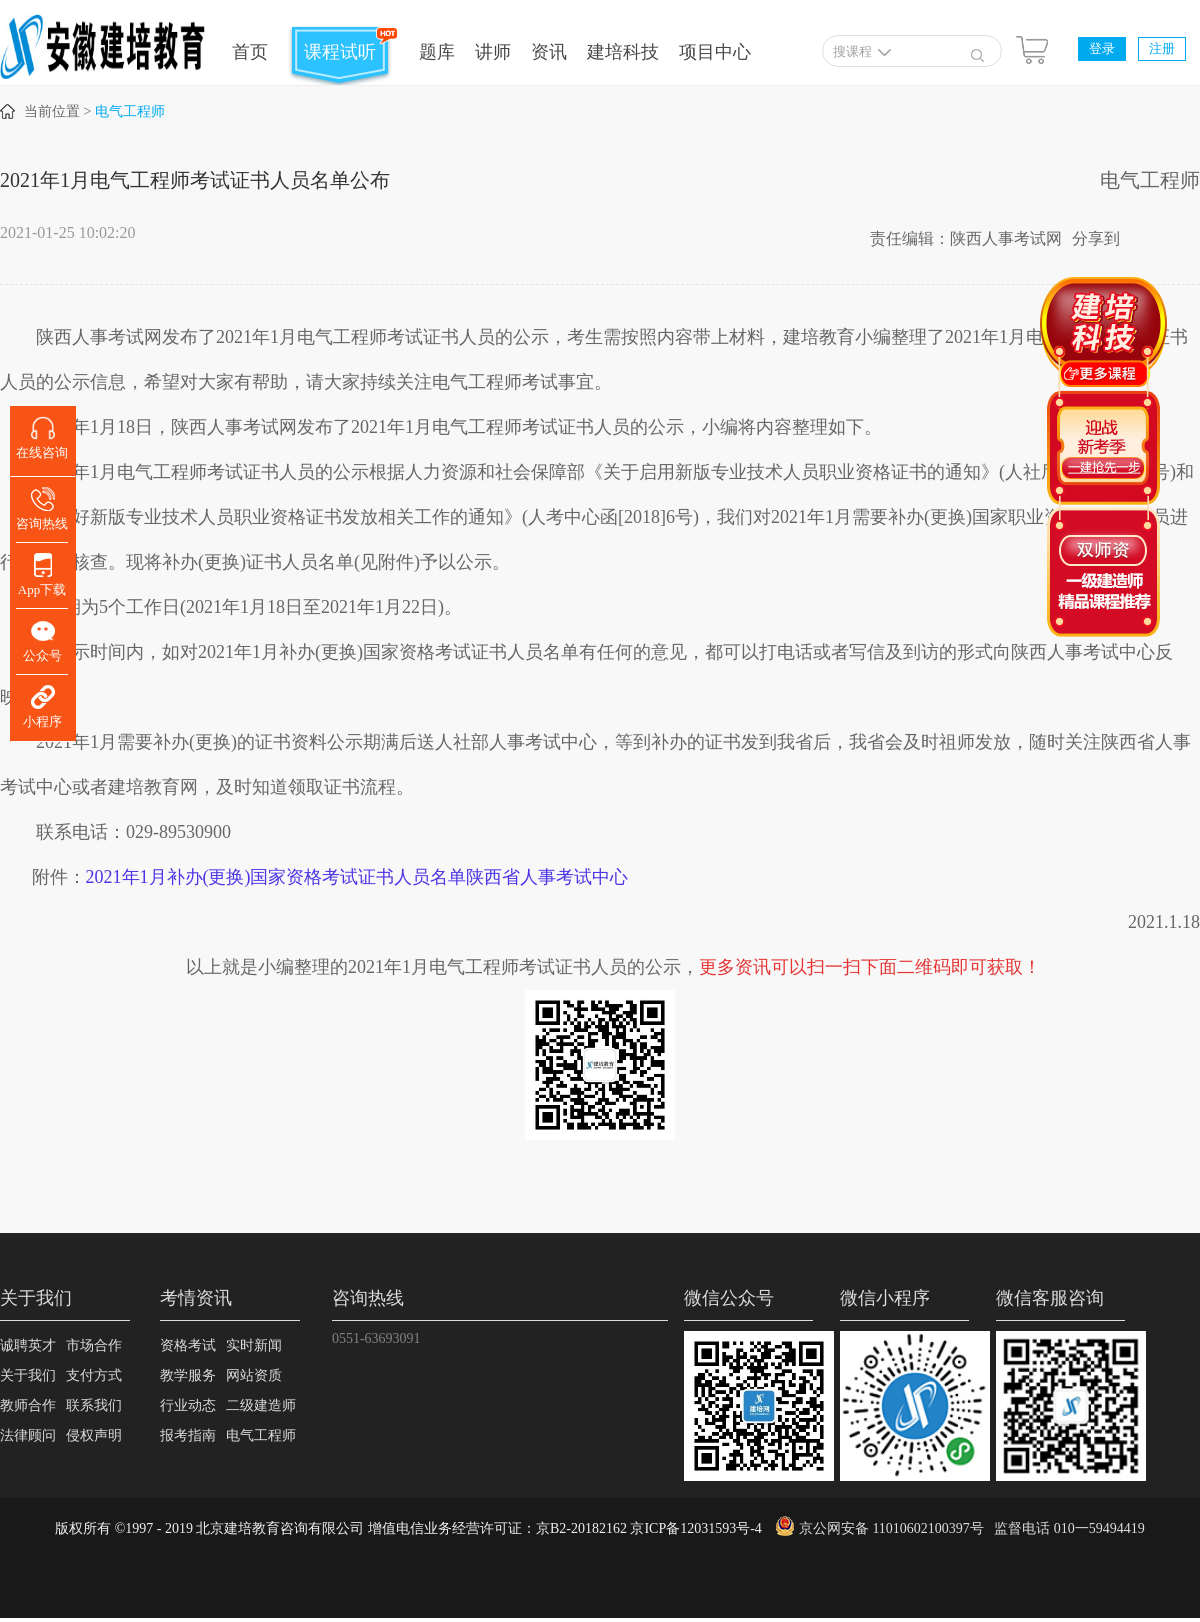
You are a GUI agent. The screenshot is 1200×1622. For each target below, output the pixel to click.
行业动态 (188, 1405)
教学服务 (188, 1375)
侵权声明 (94, 1435)
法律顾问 (28, 1435)
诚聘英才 (28, 1345)
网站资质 (254, 1375)
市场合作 (94, 1345)
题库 (437, 52)
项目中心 (715, 52)
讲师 (493, 52)
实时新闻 (254, 1345)
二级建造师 (261, 1405)
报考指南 (188, 1435)
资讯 (549, 52)
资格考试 (188, 1345)
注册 (1162, 48)
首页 (250, 52)
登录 (1102, 48)
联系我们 (94, 1405)
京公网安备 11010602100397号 (891, 1528)
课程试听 (340, 52)
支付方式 (94, 1375)
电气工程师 (130, 111)
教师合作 (28, 1405)
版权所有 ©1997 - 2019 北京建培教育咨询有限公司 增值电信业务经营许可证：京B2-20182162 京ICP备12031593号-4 (408, 1528)
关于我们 (28, 1375)
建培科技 (623, 52)
